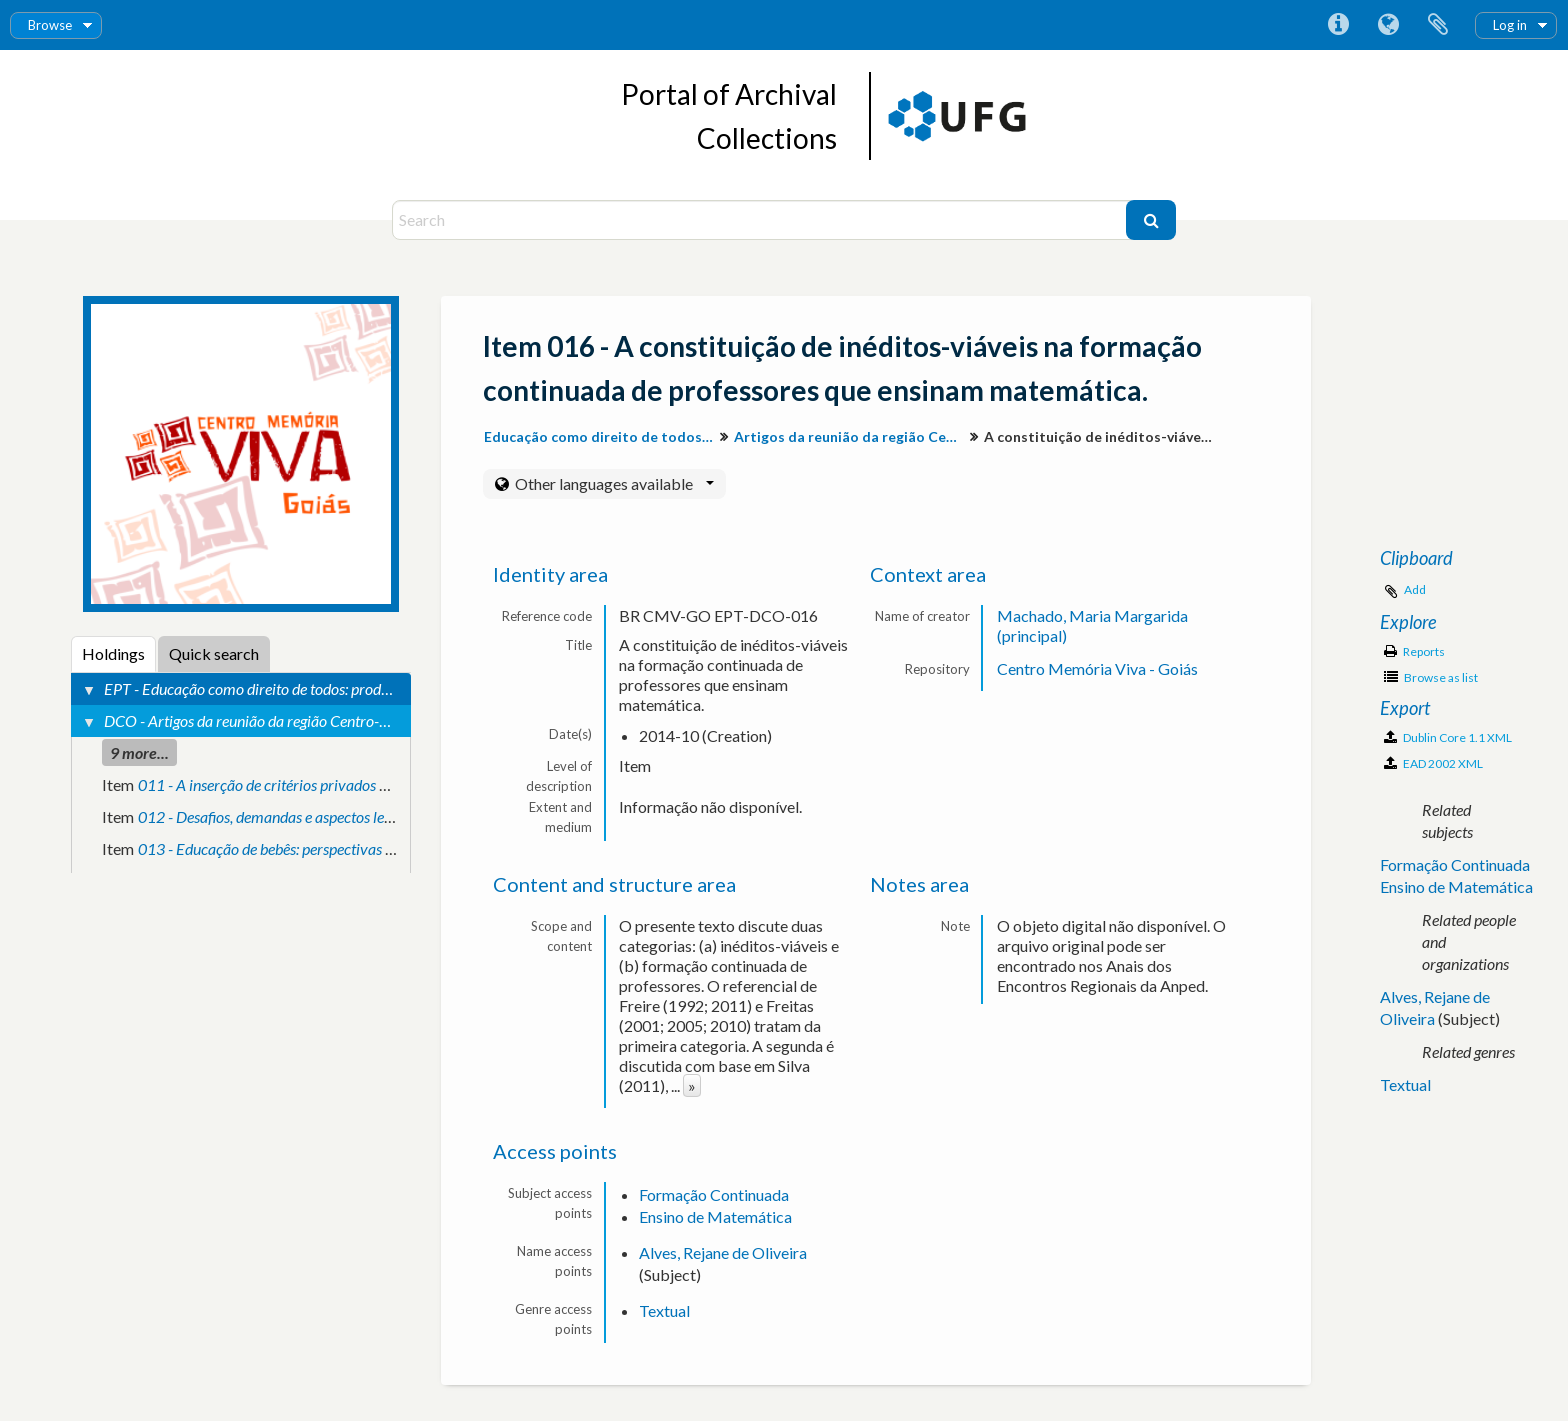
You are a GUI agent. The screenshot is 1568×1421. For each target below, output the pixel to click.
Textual (664, 1310)
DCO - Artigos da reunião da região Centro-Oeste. (261, 720)
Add (1415, 589)
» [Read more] (692, 1085)
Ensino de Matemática (715, 1216)
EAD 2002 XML (1433, 763)
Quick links (1338, 25)
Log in (1510, 25)
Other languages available (613, 483)
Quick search (214, 653)
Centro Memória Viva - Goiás (1097, 668)
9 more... (139, 752)
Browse (50, 25)
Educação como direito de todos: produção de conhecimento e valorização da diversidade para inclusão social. (601, 436)
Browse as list (1431, 677)
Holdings (113, 653)
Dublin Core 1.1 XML (1448, 737)
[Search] (761, 220)
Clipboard (1438, 25)
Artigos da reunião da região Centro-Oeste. (851, 436)
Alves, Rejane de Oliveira (723, 1252)
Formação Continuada (714, 1194)
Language (1388, 25)
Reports (1414, 651)
